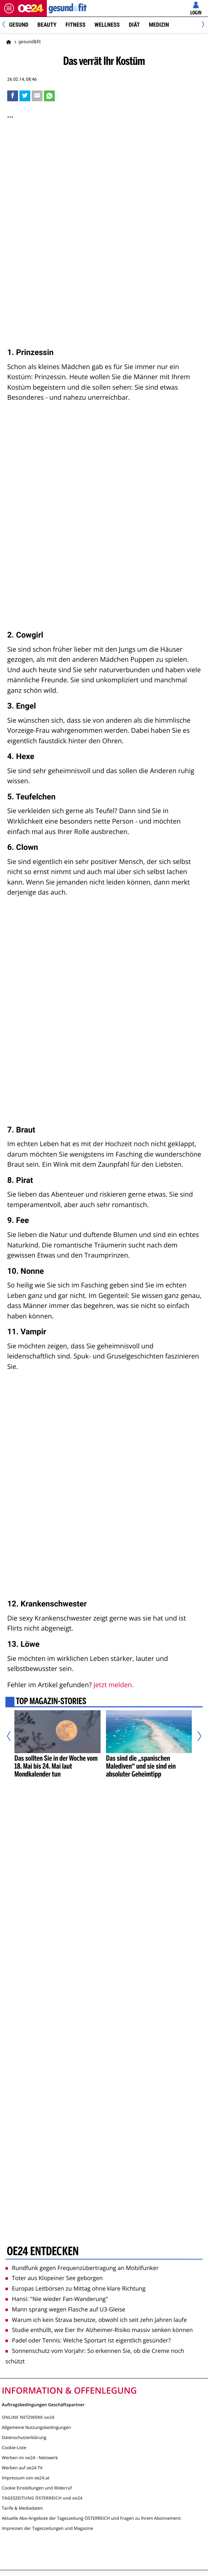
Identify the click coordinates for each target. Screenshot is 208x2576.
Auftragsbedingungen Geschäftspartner (43, 2404)
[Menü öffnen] (9, 8)
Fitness (75, 24)
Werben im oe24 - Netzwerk (30, 2458)
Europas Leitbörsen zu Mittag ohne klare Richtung (75, 2288)
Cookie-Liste (14, 2447)
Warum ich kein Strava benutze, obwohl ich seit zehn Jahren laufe (96, 2320)
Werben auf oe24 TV (22, 2468)
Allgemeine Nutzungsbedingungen (36, 2427)
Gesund (18, 24)
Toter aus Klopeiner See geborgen (54, 2278)
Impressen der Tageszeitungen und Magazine (47, 2528)
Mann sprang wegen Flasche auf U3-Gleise (65, 2309)
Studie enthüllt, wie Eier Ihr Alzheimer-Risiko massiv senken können (99, 2330)
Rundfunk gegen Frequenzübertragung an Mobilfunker (82, 2268)
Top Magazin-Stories (51, 1702)
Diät (134, 24)
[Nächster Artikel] (196, 1736)
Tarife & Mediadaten (22, 2508)
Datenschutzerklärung (24, 2437)
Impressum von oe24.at (25, 2478)
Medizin (159, 24)
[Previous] (6, 25)
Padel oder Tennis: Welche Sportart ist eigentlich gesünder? (88, 2340)
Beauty (47, 24)
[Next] (201, 25)
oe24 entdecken (43, 2252)
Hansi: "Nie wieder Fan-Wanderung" (56, 2299)
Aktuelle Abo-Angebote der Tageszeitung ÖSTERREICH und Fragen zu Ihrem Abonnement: (92, 2518)
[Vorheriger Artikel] (12, 1736)
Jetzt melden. (113, 1684)
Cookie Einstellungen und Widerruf (37, 2488)
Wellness (107, 24)
